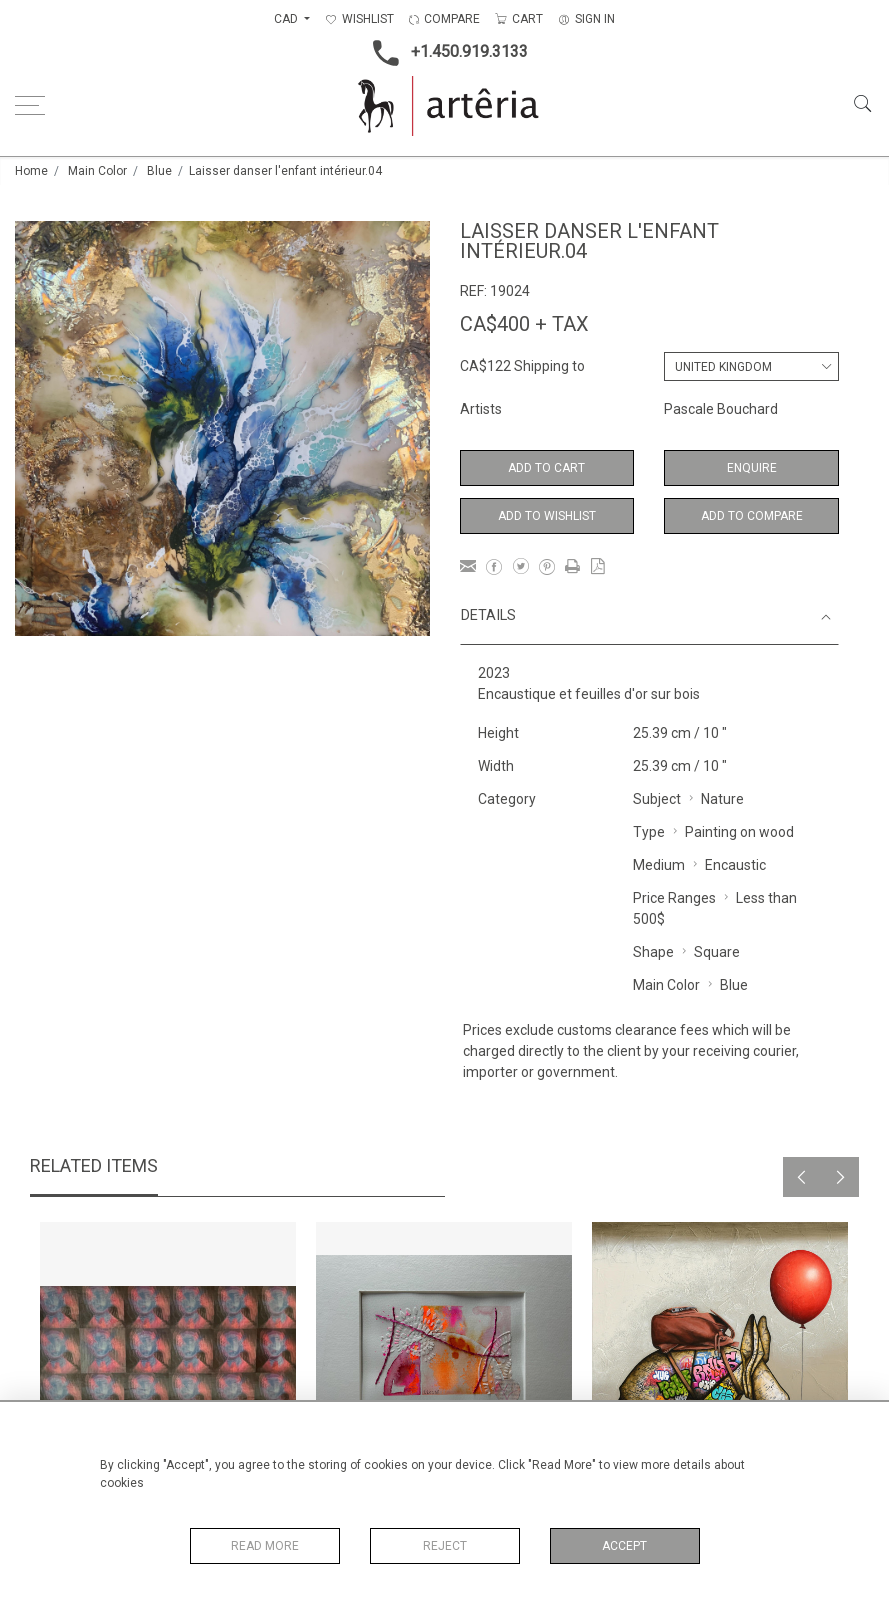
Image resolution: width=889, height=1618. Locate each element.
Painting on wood (739, 832)
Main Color (97, 171)
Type (649, 832)
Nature (722, 799)
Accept (624, 1546)
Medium (659, 865)
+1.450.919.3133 (444, 53)
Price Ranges (674, 898)
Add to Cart (546, 468)
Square (717, 952)
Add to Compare (752, 516)
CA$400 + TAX (524, 324)
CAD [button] (287, 19)
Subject (657, 799)
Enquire (752, 468)
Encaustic (735, 865)
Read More (265, 1546)
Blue (159, 171)
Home (31, 171)
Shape (653, 952)
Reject (445, 1546)
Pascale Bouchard (721, 409)
